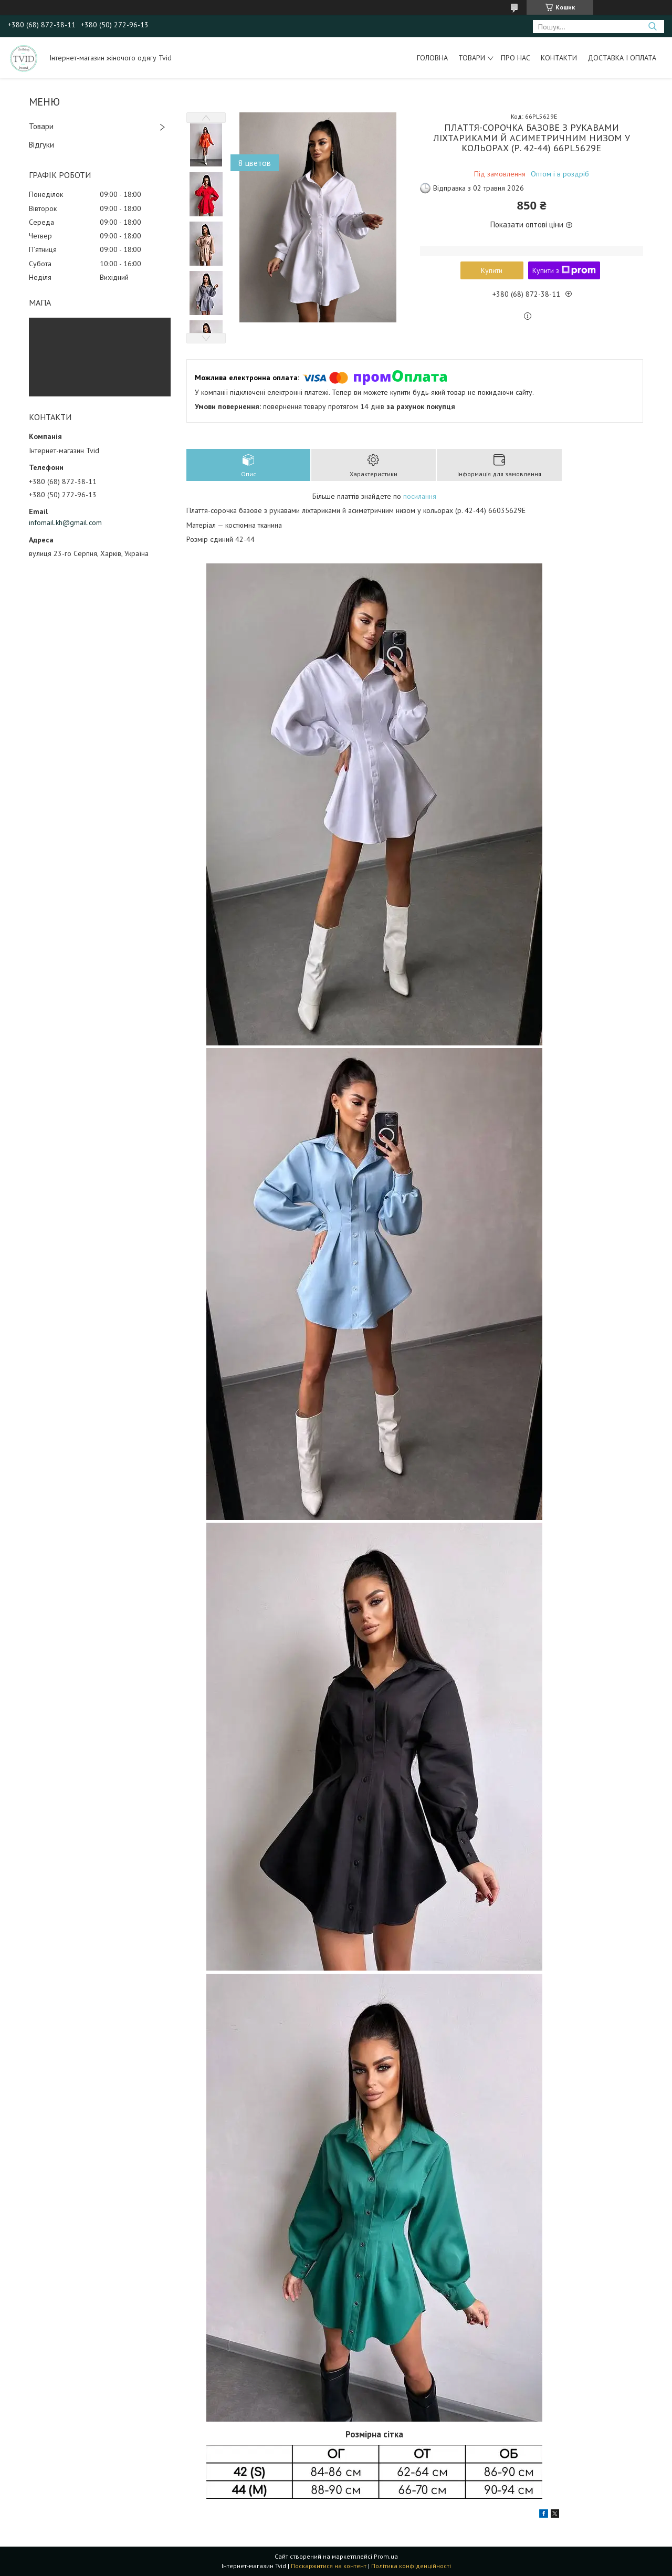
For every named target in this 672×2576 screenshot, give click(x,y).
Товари (471, 57)
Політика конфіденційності (411, 2566)
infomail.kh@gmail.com (65, 522)
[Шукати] (652, 26)
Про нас (515, 57)
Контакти (559, 57)
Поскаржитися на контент (328, 2566)
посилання (419, 496)
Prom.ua (386, 2556)
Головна (432, 57)
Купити (491, 270)
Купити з (564, 270)
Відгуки (41, 145)
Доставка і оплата (621, 57)
